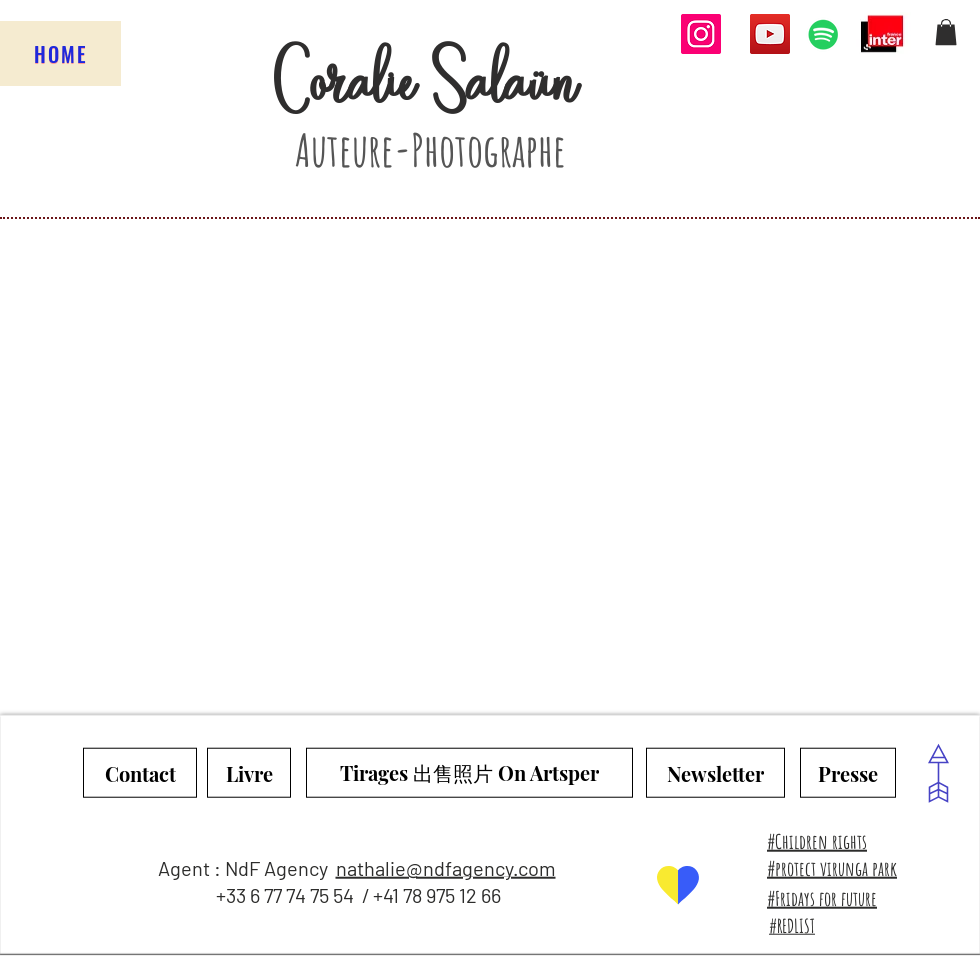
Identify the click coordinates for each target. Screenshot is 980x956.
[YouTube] (770, 34)
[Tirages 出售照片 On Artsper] (469, 773)
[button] (946, 32)
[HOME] (60, 53)
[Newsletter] (715, 773)
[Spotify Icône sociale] (823, 34)
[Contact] (140, 773)
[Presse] (848, 773)
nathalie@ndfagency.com (446, 868)
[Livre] (249, 773)
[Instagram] (701, 34)
